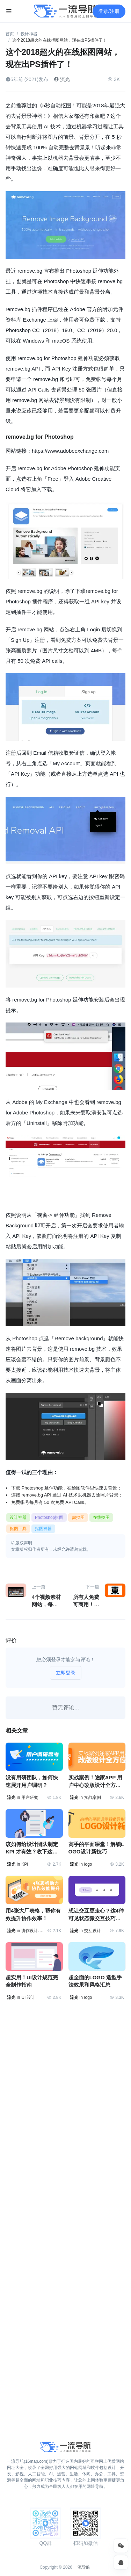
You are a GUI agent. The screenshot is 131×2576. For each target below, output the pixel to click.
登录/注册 (109, 11)
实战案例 (92, 1797)
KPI (24, 1864)
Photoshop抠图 (49, 1517)
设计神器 (29, 33)
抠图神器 (43, 1528)
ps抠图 (78, 1517)
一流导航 (81, 2567)
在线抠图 (101, 1517)
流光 (62, 79)
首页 (10, 33)
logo (88, 1864)
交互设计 (92, 1930)
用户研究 (29, 1797)
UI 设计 (28, 1997)
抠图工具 (18, 1528)
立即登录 (65, 1673)
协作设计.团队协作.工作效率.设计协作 (32, 1931)
